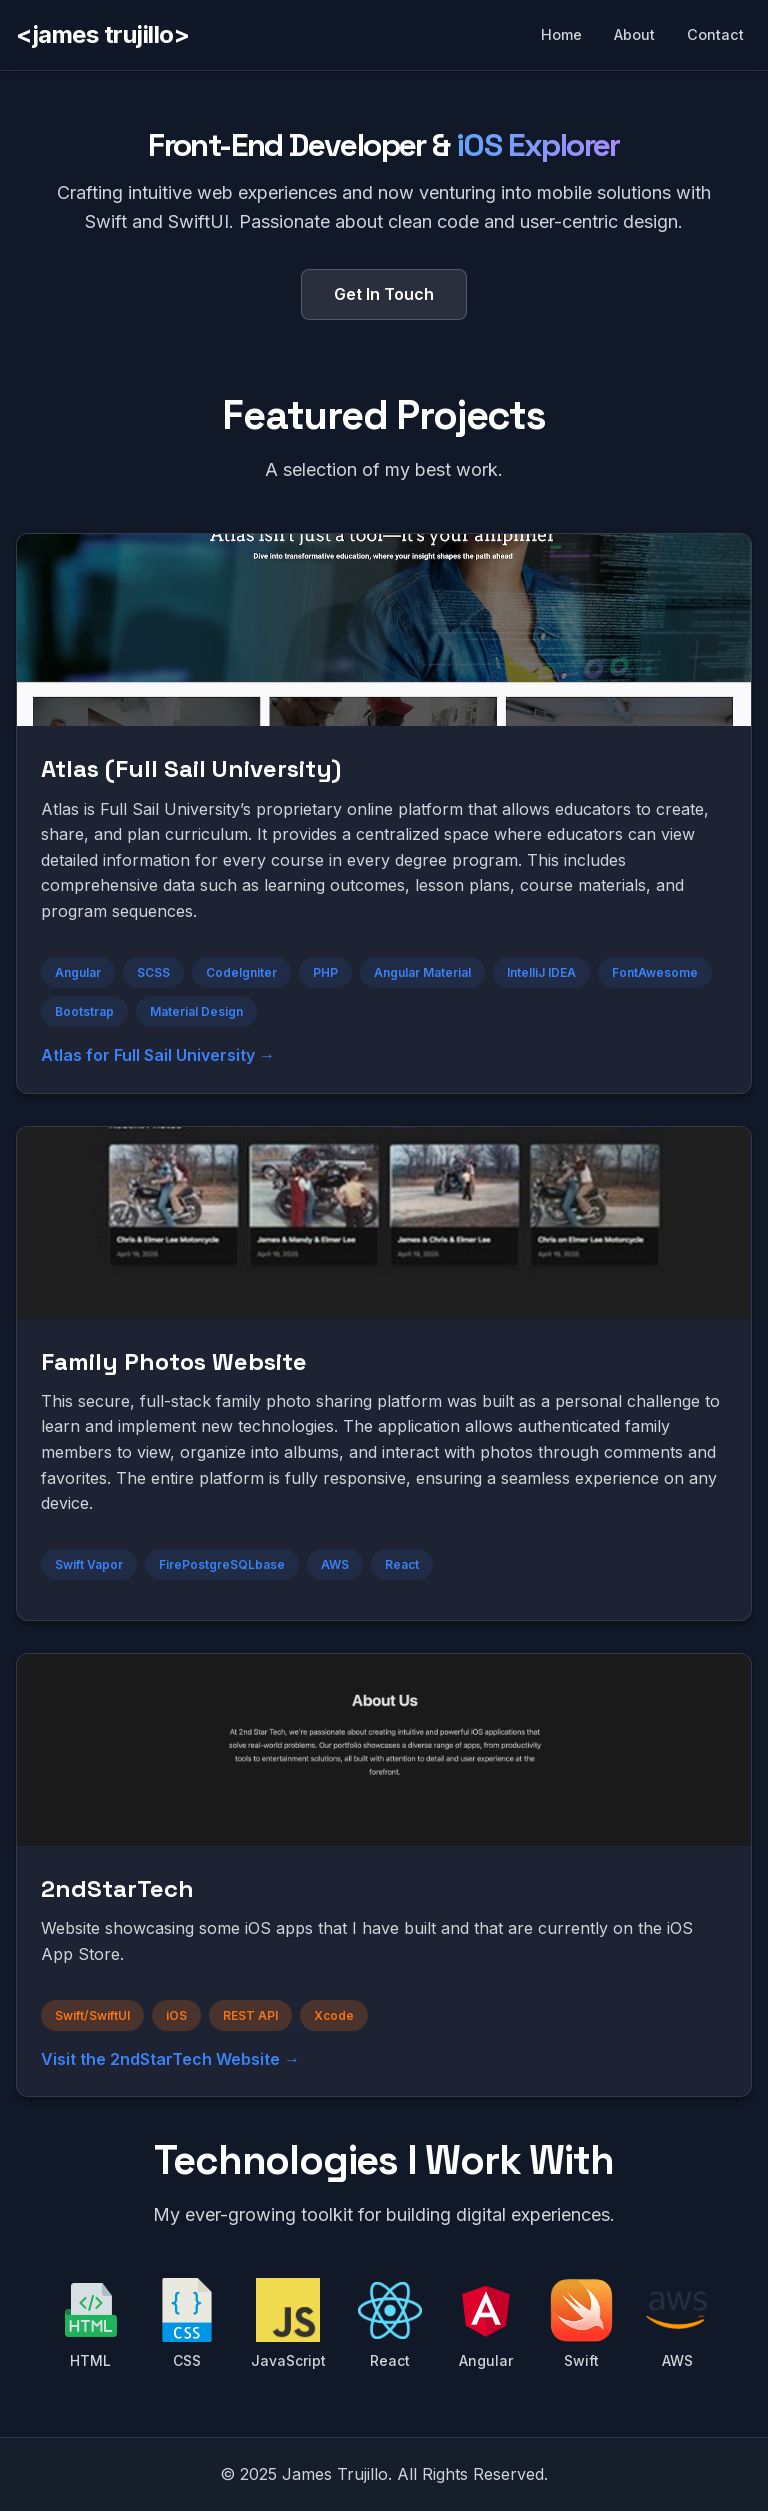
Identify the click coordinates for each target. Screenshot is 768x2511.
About (634, 34)
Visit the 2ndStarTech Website (160, 2059)
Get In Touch (384, 294)
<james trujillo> (102, 34)
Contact (715, 34)
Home (561, 34)
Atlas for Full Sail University (148, 1055)
